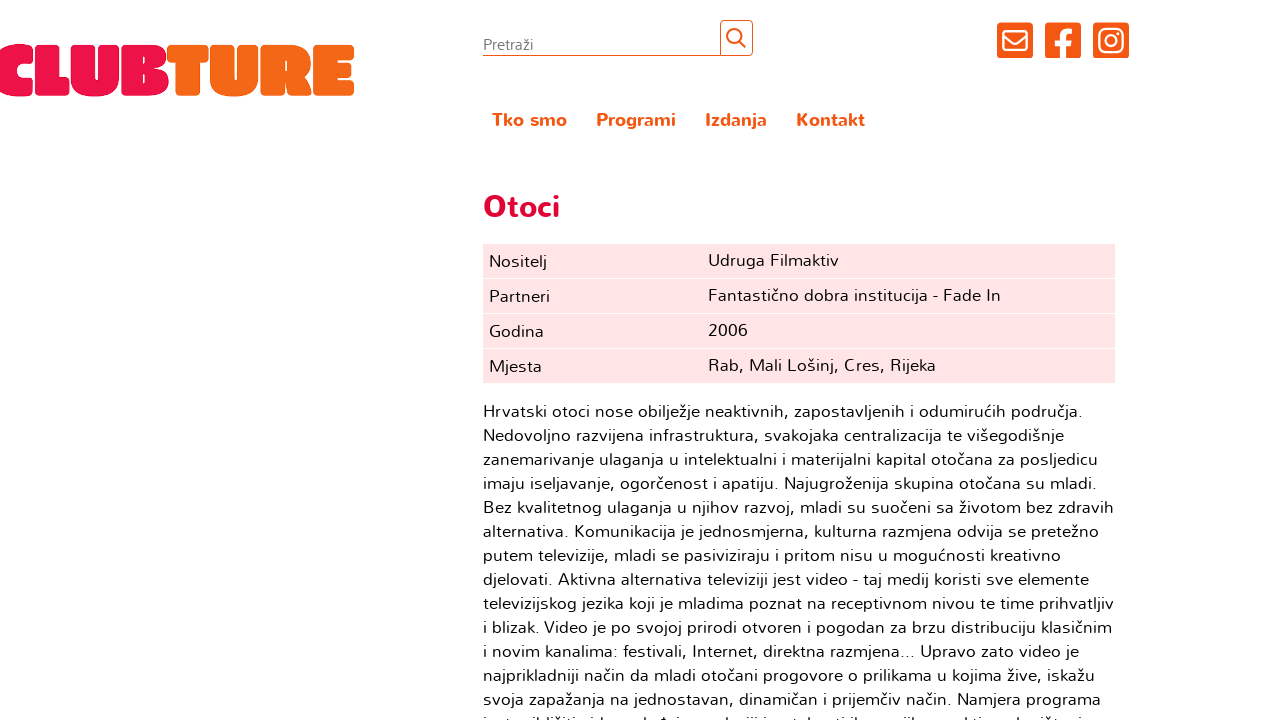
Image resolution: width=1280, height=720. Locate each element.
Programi (636, 120)
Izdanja (736, 120)
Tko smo (529, 120)
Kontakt (830, 120)
